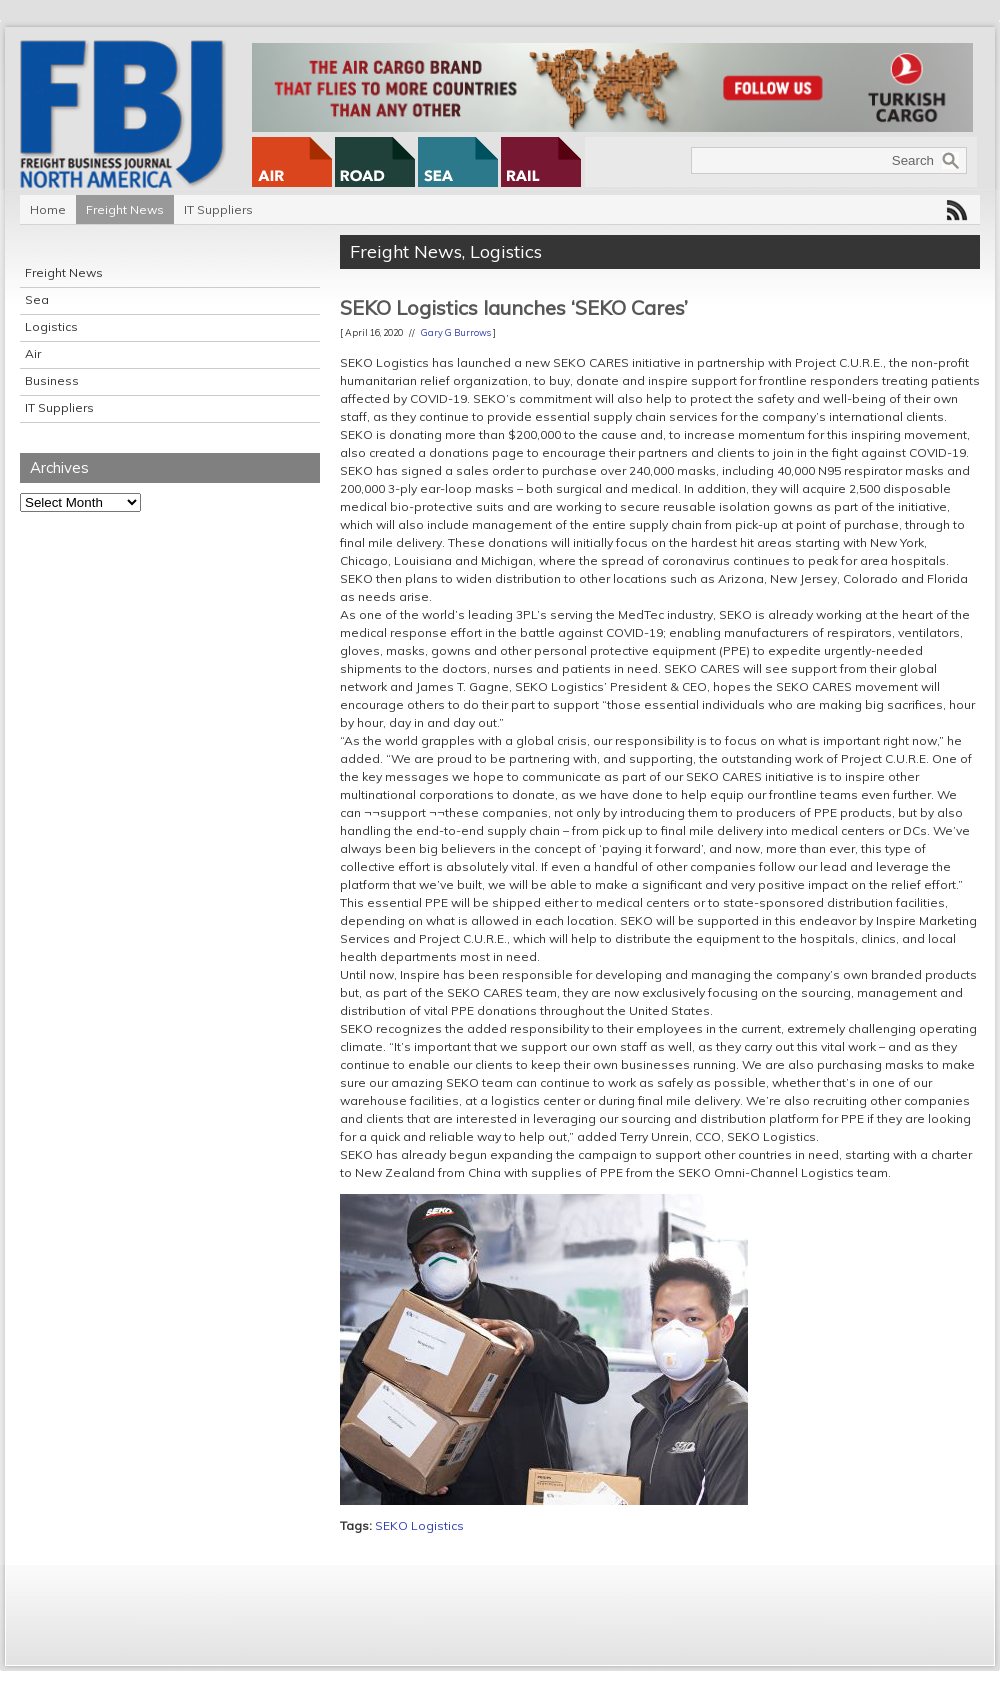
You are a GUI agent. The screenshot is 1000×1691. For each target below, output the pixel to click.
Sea (37, 299)
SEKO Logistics (419, 1525)
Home (48, 209)
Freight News (125, 209)
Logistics (51, 326)
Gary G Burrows (456, 332)
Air (33, 353)
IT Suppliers (218, 209)
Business (52, 380)
